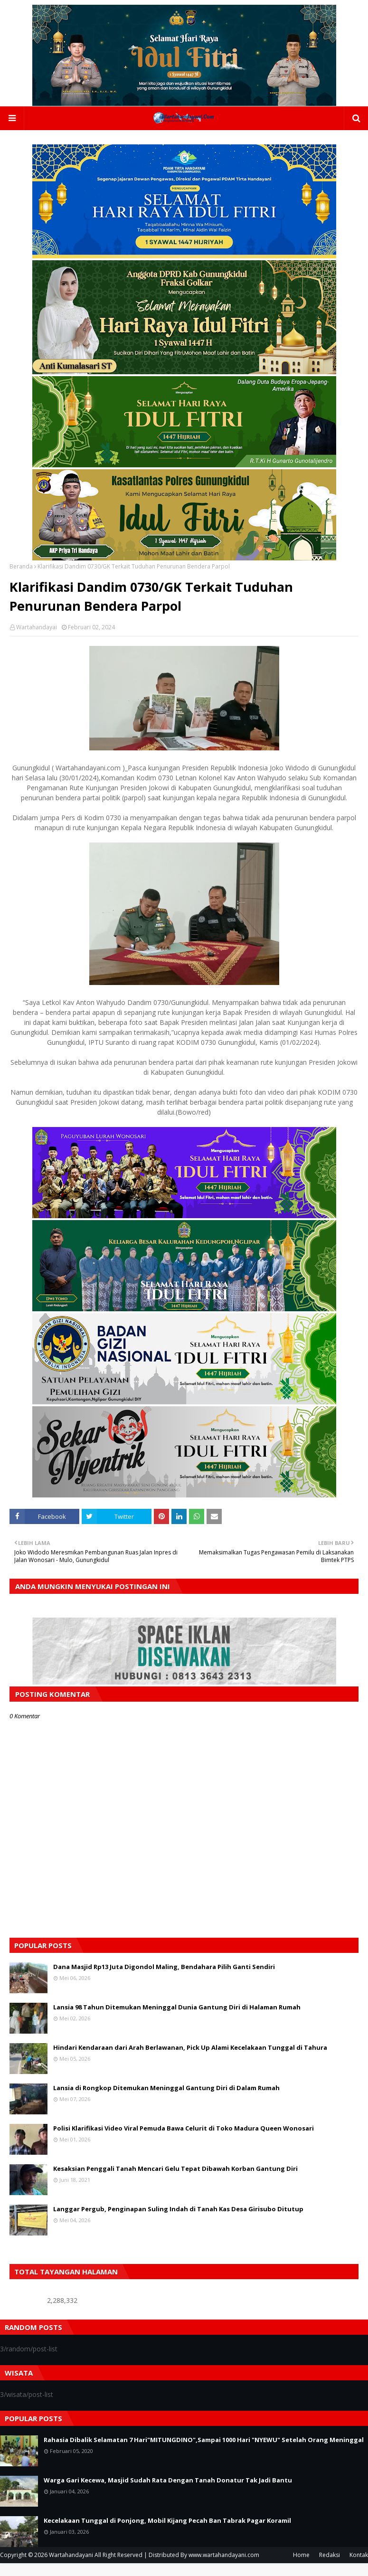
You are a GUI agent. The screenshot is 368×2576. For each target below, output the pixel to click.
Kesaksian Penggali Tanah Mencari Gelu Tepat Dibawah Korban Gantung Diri (175, 2171)
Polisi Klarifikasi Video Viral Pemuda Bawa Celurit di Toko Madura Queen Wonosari (183, 2131)
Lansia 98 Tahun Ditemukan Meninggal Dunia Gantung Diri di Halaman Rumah (177, 2010)
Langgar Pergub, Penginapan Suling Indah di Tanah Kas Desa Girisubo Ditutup (178, 2211)
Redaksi (329, 2558)
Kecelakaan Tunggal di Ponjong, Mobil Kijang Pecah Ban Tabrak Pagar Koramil (167, 2523)
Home (301, 2558)
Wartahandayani (71, 2558)
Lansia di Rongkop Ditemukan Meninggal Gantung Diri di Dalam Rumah (166, 2090)
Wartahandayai (36, 630)
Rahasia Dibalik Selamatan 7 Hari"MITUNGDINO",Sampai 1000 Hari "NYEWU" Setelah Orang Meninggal (204, 2442)
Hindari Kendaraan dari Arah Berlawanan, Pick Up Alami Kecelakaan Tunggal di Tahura (190, 2050)
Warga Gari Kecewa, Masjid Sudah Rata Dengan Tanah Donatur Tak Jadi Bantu (168, 2483)
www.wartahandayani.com (224, 2558)
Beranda (21, 569)
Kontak (358, 2558)
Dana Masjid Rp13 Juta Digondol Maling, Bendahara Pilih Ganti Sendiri (164, 1969)
